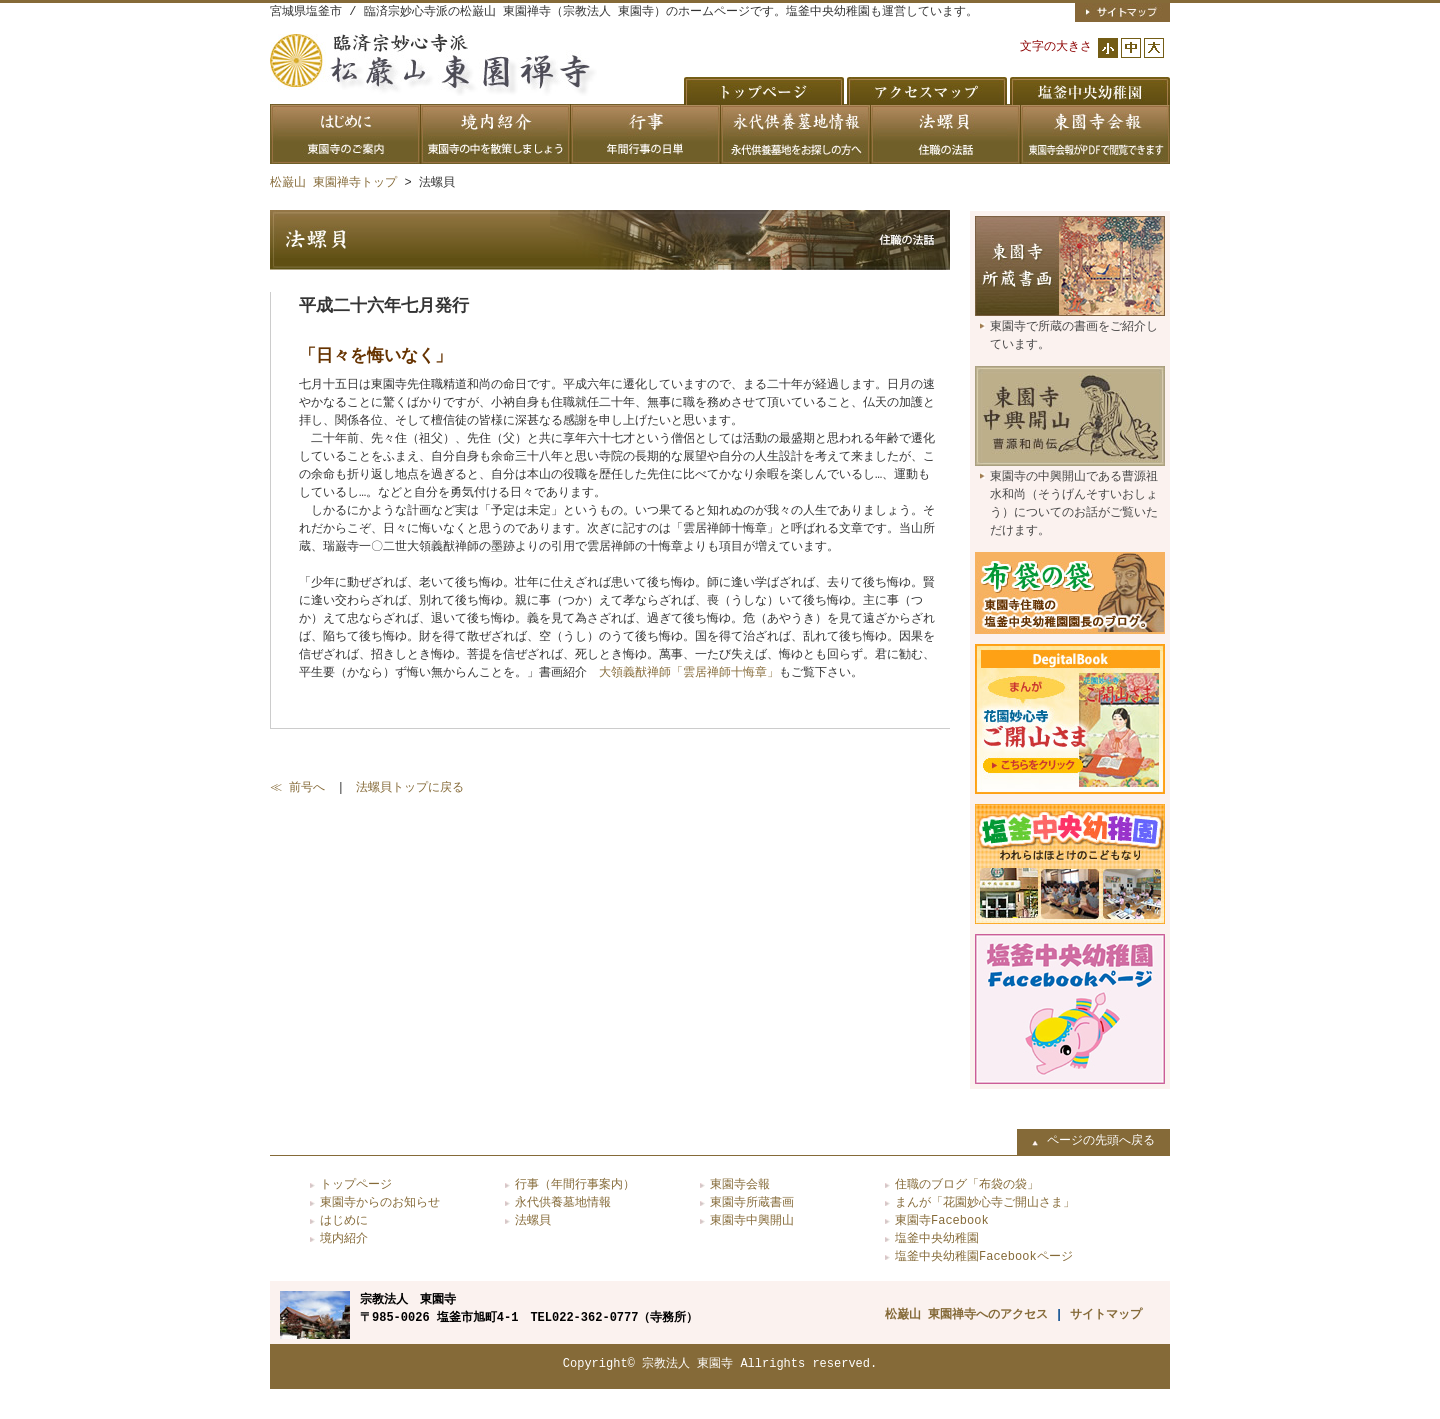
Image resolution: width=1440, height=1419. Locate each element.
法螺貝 (533, 1220)
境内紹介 (344, 1238)
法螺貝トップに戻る (410, 787)
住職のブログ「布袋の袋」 (967, 1184)
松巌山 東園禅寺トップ (333, 182)
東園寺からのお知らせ (380, 1202)
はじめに (344, 1220)
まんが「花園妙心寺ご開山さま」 (985, 1202)
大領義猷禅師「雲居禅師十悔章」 (689, 672)
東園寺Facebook (942, 1220)
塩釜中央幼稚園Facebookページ (984, 1256)
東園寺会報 (740, 1184)
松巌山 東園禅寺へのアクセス (966, 1314)
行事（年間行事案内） (575, 1184)
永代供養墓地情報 (563, 1202)
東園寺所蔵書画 (752, 1202)
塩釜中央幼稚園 (937, 1238)
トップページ (356, 1184)
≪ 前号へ (297, 787)
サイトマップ (1106, 1314)
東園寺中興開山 (752, 1220)
